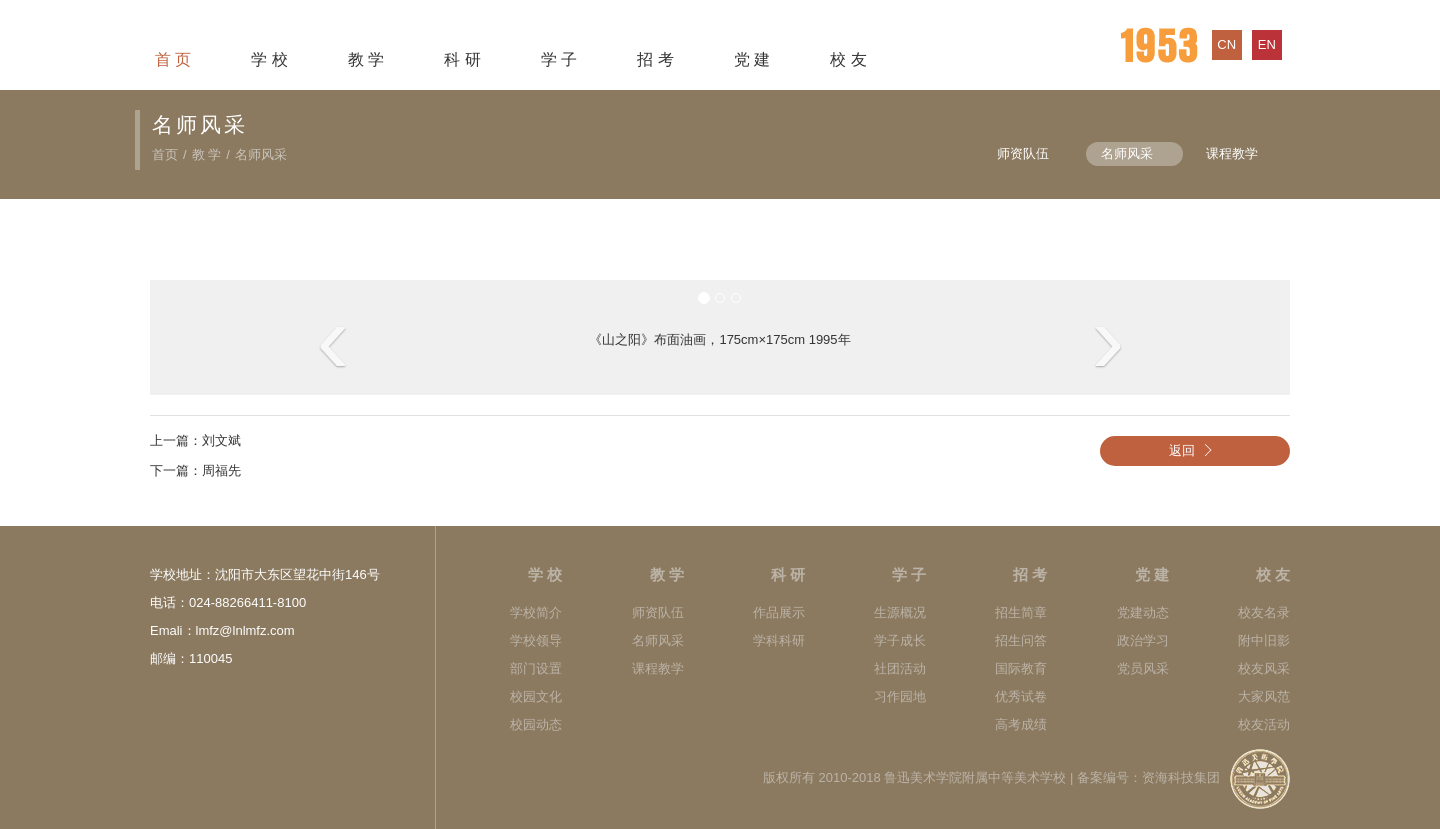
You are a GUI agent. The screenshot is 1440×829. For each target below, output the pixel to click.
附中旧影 (1264, 640)
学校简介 (536, 612)
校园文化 (536, 696)
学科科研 (779, 640)
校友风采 (1264, 668)
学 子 (559, 59)
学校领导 (536, 640)
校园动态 (536, 724)
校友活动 (1264, 724)
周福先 (221, 470)
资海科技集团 (1181, 777)
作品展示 (779, 612)
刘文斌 (221, 440)
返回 (1195, 450)
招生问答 (1021, 640)
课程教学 (1232, 153)
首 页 (173, 59)
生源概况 (900, 612)
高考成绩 (1021, 724)
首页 (165, 154)
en (1267, 44)
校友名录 (1264, 612)
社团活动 (900, 668)
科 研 (462, 59)
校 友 (848, 59)
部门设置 (536, 668)
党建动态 (1143, 612)
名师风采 (261, 154)
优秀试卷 (1021, 696)
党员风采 (1143, 668)
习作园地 (900, 696)
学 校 (269, 59)
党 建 (752, 59)
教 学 (366, 59)
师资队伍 (1023, 153)
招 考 (655, 59)
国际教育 (1021, 668)
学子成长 (900, 640)
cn (1226, 44)
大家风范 (1264, 696)
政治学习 (1143, 640)
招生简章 (1021, 612)
